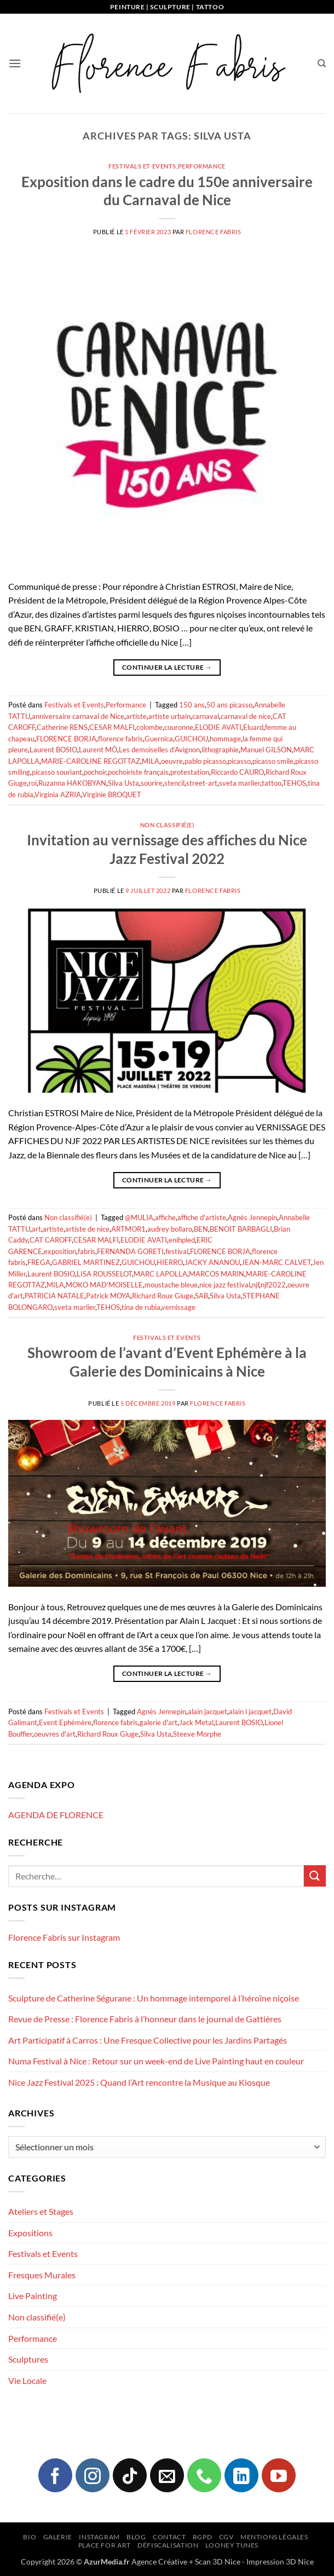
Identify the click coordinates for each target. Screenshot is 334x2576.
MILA (150, 761)
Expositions (30, 2232)
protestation (189, 772)
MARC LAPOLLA (160, 1273)
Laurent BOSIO (53, 749)
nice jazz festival (224, 1284)
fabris (86, 1251)
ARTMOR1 (128, 1229)
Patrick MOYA (108, 1295)
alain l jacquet (250, 1711)
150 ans (192, 704)
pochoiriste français (138, 772)
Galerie (57, 2537)
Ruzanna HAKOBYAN (72, 783)
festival (176, 1251)
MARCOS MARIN (216, 1273)
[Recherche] (322, 63)
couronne (178, 727)
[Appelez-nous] (204, 2475)
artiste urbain (169, 716)
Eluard (253, 727)
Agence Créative (159, 2561)
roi (32, 783)
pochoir (95, 772)
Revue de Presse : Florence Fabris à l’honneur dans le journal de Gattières (144, 2019)
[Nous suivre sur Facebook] (55, 2475)
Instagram (99, 2537)
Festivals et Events (142, 166)
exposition (60, 1251)
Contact (169, 2537)
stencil (174, 783)
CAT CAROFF (51, 1239)
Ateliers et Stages (40, 2211)
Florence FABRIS (213, 231)
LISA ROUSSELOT (104, 1273)
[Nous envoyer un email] (167, 2475)
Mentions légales (274, 2537)
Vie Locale (27, 2380)
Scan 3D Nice (217, 2561)
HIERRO (170, 1262)
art (36, 1229)
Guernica (159, 738)
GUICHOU (191, 738)
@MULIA (139, 1217)
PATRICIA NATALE (54, 1295)
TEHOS (294, 783)
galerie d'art (158, 1722)
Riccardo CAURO (237, 772)
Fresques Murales (42, 2275)
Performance (202, 166)
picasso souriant (57, 772)
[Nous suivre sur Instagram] (93, 2475)
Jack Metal (196, 1722)
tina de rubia (141, 1307)
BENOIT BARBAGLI (241, 1229)
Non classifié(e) (167, 824)
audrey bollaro (169, 1229)
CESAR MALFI (112, 727)
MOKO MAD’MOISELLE (104, 1284)
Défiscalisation (167, 2545)
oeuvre (172, 761)
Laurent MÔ (98, 749)
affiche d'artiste (201, 1217)
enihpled (182, 1239)
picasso (239, 761)
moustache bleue (171, 1284)
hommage (225, 738)
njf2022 (273, 1284)
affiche (165, 1217)
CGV (226, 2537)
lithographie (220, 749)
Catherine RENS (62, 727)
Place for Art (104, 2545)
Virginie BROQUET (111, 794)
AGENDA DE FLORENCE (55, 1814)
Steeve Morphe (197, 1734)
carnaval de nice (246, 716)
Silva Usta (123, 783)
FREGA (38, 1262)
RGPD (202, 2537)
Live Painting (32, 2295)
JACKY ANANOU (212, 1262)
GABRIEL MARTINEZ (86, 1262)
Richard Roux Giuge (162, 1295)
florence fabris (120, 738)
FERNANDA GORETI (130, 1251)
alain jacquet (207, 1711)
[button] (14, 63)
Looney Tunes (231, 2545)
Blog (136, 2537)
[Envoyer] (315, 1876)
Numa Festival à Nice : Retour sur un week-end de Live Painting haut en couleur (156, 2061)
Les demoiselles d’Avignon (159, 749)
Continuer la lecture (167, 667)
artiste (136, 716)
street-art (201, 783)
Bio (29, 2537)
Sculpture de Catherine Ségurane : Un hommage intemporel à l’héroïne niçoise (153, 1998)
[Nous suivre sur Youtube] (279, 2475)
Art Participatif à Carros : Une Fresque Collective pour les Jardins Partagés (147, 2040)
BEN (201, 1229)
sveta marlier (239, 783)
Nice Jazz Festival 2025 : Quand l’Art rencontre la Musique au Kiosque (139, 2082)
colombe (149, 727)
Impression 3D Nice (280, 2561)
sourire (152, 783)
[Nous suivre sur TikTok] (130, 2475)
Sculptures (28, 2359)
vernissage (178, 1307)
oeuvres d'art (55, 1734)
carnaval (205, 716)
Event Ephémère (65, 1722)
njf (255, 1284)
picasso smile (272, 761)
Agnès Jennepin (252, 1217)
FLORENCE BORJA (66, 738)
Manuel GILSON (266, 749)
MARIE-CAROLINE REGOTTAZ (90, 761)
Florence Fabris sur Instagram (64, 1937)
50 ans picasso (229, 704)
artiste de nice (87, 1229)
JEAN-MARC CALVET (276, 1262)
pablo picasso (205, 761)
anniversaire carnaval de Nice (78, 716)
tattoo (271, 783)
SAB (201, 1295)
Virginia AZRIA (57, 794)
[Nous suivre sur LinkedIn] (241, 2475)
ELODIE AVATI (218, 727)
